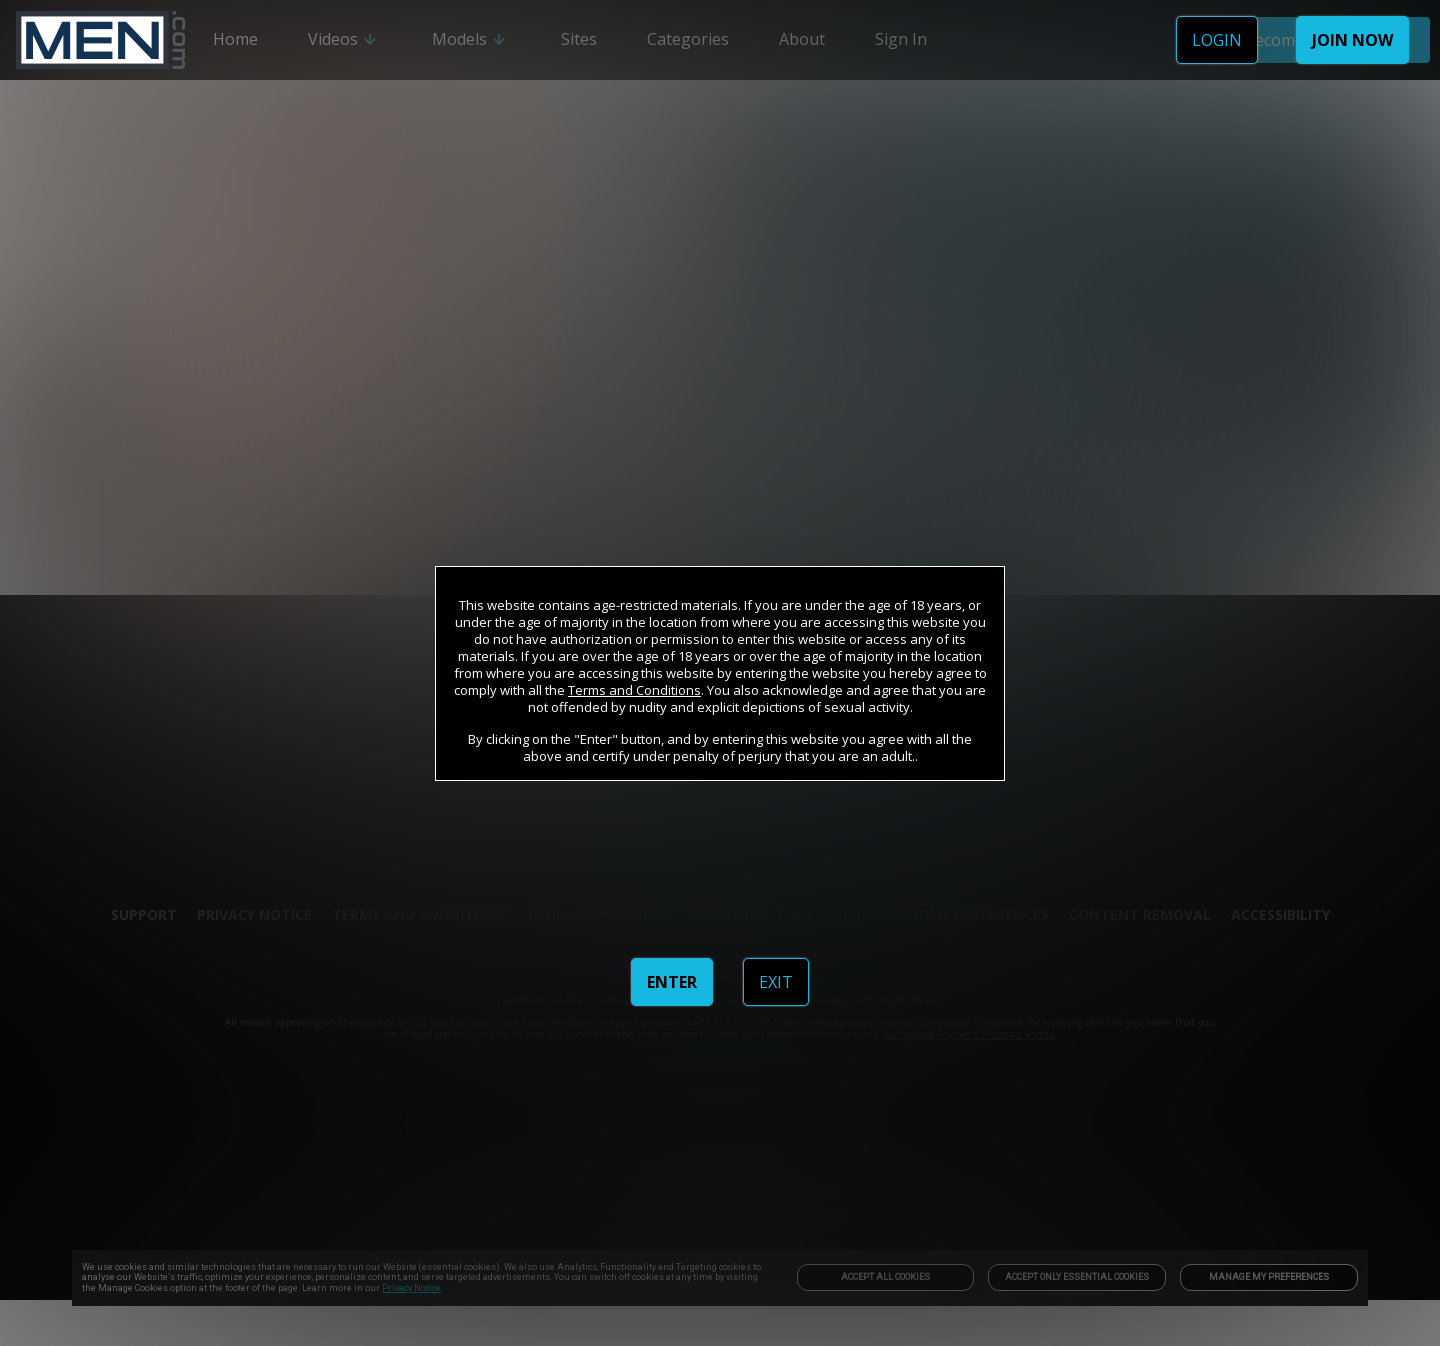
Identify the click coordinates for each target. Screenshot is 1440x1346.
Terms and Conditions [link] (634, 690)
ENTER (672, 982)
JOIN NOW (1352, 40)
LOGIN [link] (1217, 40)
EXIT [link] (776, 982)
